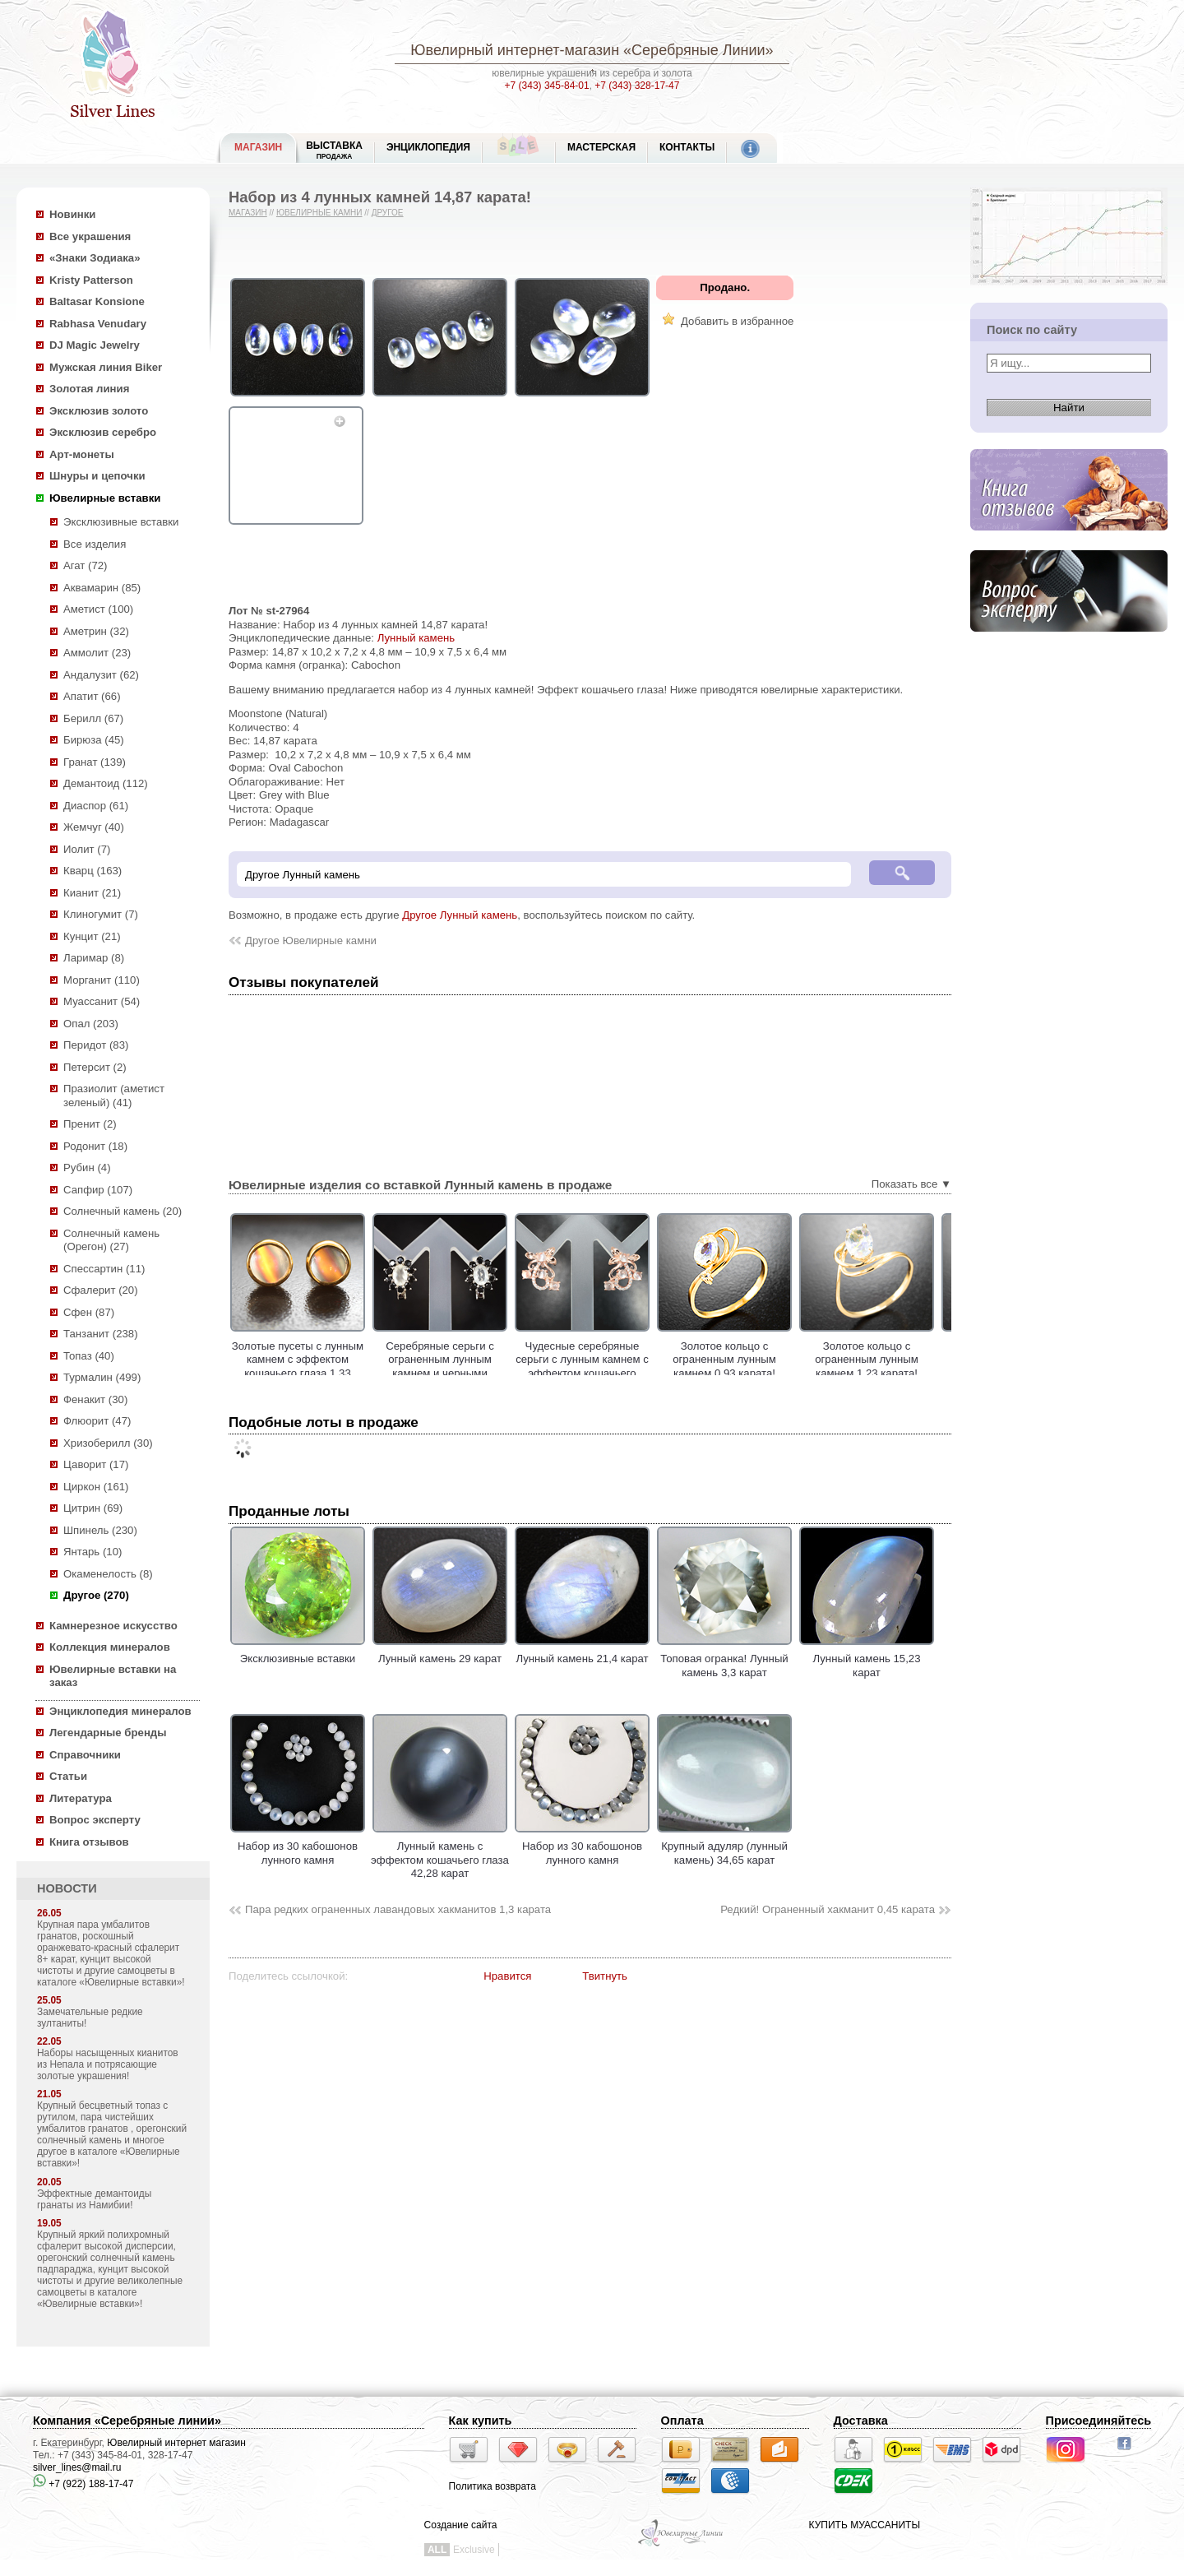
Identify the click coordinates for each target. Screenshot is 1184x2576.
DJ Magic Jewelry (94, 345)
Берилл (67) (93, 718)
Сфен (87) (88, 1312)
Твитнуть (604, 1976)
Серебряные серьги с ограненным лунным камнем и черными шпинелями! (509, 1366)
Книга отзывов (89, 1842)
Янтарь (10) (92, 1551)
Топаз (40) (88, 1356)
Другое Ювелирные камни (311, 940)
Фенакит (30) (95, 1399)
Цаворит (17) (95, 1464)
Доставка (861, 2420)
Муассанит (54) (101, 1001)
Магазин (248, 212)
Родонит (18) (95, 1146)
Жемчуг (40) (93, 827)
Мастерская (601, 147)
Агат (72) (85, 565)
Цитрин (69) (93, 1508)
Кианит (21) (92, 893)
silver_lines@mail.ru (77, 2467)
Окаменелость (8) (108, 1574)
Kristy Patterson (91, 280)
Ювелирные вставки (104, 498)
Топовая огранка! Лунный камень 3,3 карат (724, 1659)
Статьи (68, 1776)
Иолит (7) (86, 849)
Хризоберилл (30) (108, 1443)
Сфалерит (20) (100, 1290)
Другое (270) (96, 1595)
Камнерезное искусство (113, 1625)
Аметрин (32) (96, 631)
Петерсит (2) (95, 1067)
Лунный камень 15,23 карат (866, 1659)
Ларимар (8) (93, 958)
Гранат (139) (94, 762)
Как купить (480, 2420)
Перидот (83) (95, 1045)
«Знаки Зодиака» (95, 258)
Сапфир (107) (97, 1190)
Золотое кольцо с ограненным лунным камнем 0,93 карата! (793, 1359)
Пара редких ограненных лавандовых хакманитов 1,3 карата (398, 1909)
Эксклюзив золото (98, 411)
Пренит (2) (90, 1124)
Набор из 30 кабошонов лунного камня (297, 1846)
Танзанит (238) (100, 1333)
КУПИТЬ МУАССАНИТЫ (864, 2525)
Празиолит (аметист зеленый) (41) (113, 1095)
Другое (388, 212)
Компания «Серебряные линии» (127, 2420)
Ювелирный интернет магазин (176, 2443)
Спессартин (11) (104, 1269)
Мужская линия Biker (105, 367)
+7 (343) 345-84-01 (547, 85)
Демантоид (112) (105, 783)
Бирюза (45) (93, 740)
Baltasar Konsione (97, 301)
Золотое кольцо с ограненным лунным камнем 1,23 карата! (935, 1359)
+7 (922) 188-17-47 (83, 2484)
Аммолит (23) (97, 652)
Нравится (507, 1976)
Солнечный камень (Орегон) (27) (111, 1240)
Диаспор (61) (95, 805)
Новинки (72, 214)
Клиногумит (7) (100, 914)
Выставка (334, 150)
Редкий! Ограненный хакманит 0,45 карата (827, 1909)
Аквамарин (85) (102, 587)
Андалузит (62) (101, 675)
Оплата (682, 2420)
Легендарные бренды (108, 1732)
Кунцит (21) (92, 936)
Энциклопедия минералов (120, 1711)
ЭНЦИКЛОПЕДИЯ (428, 147)
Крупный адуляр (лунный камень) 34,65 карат (724, 1846)
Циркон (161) (95, 1486)
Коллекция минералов (109, 1647)
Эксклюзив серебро (102, 432)
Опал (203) (90, 1023)
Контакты (687, 147)
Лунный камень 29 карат (439, 1652)
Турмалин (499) (102, 1377)
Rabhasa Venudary (97, 323)
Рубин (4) (87, 1167)
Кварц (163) (92, 870)
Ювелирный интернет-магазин (514, 50)
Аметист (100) (98, 609)
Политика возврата (492, 2486)
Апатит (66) (92, 696)
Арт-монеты (81, 454)
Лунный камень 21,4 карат (582, 1652)
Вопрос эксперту (95, 1820)
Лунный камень (416, 638)
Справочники (85, 1755)
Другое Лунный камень (459, 915)
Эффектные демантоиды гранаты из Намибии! (94, 2199)
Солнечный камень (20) (122, 1211)
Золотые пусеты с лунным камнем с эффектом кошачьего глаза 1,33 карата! (366, 1366)
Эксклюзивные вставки (121, 522)
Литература (80, 1798)
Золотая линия (89, 388)
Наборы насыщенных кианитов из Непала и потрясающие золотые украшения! (107, 2064)
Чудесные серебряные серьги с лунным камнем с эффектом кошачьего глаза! (651, 1366)
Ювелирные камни (319, 212)
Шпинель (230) (100, 1530)
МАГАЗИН (258, 147)
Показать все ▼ (911, 1184)
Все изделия (94, 544)
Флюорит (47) (97, 1421)
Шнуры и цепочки (97, 476)
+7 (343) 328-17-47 (636, 85)
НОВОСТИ (67, 1888)
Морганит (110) (101, 980)
